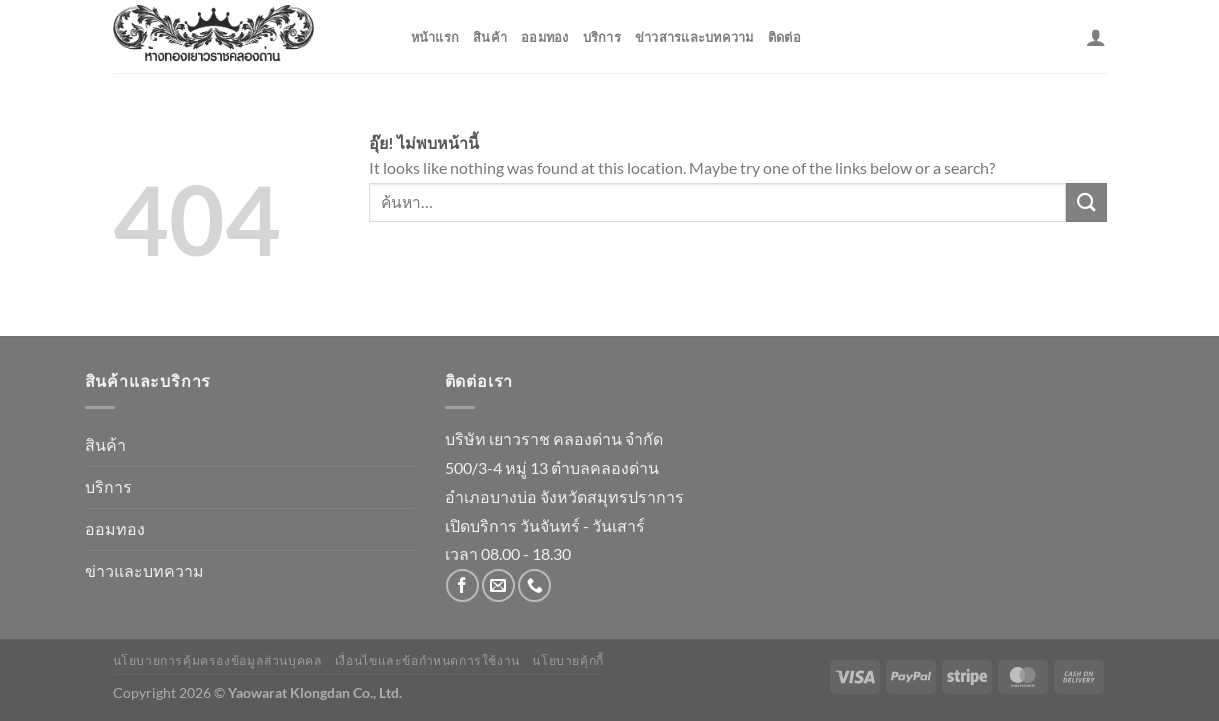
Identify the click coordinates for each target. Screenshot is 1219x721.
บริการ (602, 37)
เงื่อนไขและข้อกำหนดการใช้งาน (427, 660)
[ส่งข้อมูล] (1086, 202)
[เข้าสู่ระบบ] (1096, 37)
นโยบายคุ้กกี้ (568, 660)
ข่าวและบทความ (144, 570)
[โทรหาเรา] (534, 585)
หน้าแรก (435, 37)
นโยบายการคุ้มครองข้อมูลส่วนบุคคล (218, 660)
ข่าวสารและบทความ (694, 37)
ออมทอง (545, 37)
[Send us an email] (498, 585)
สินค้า (490, 37)
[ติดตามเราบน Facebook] (462, 585)
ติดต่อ (784, 37)
